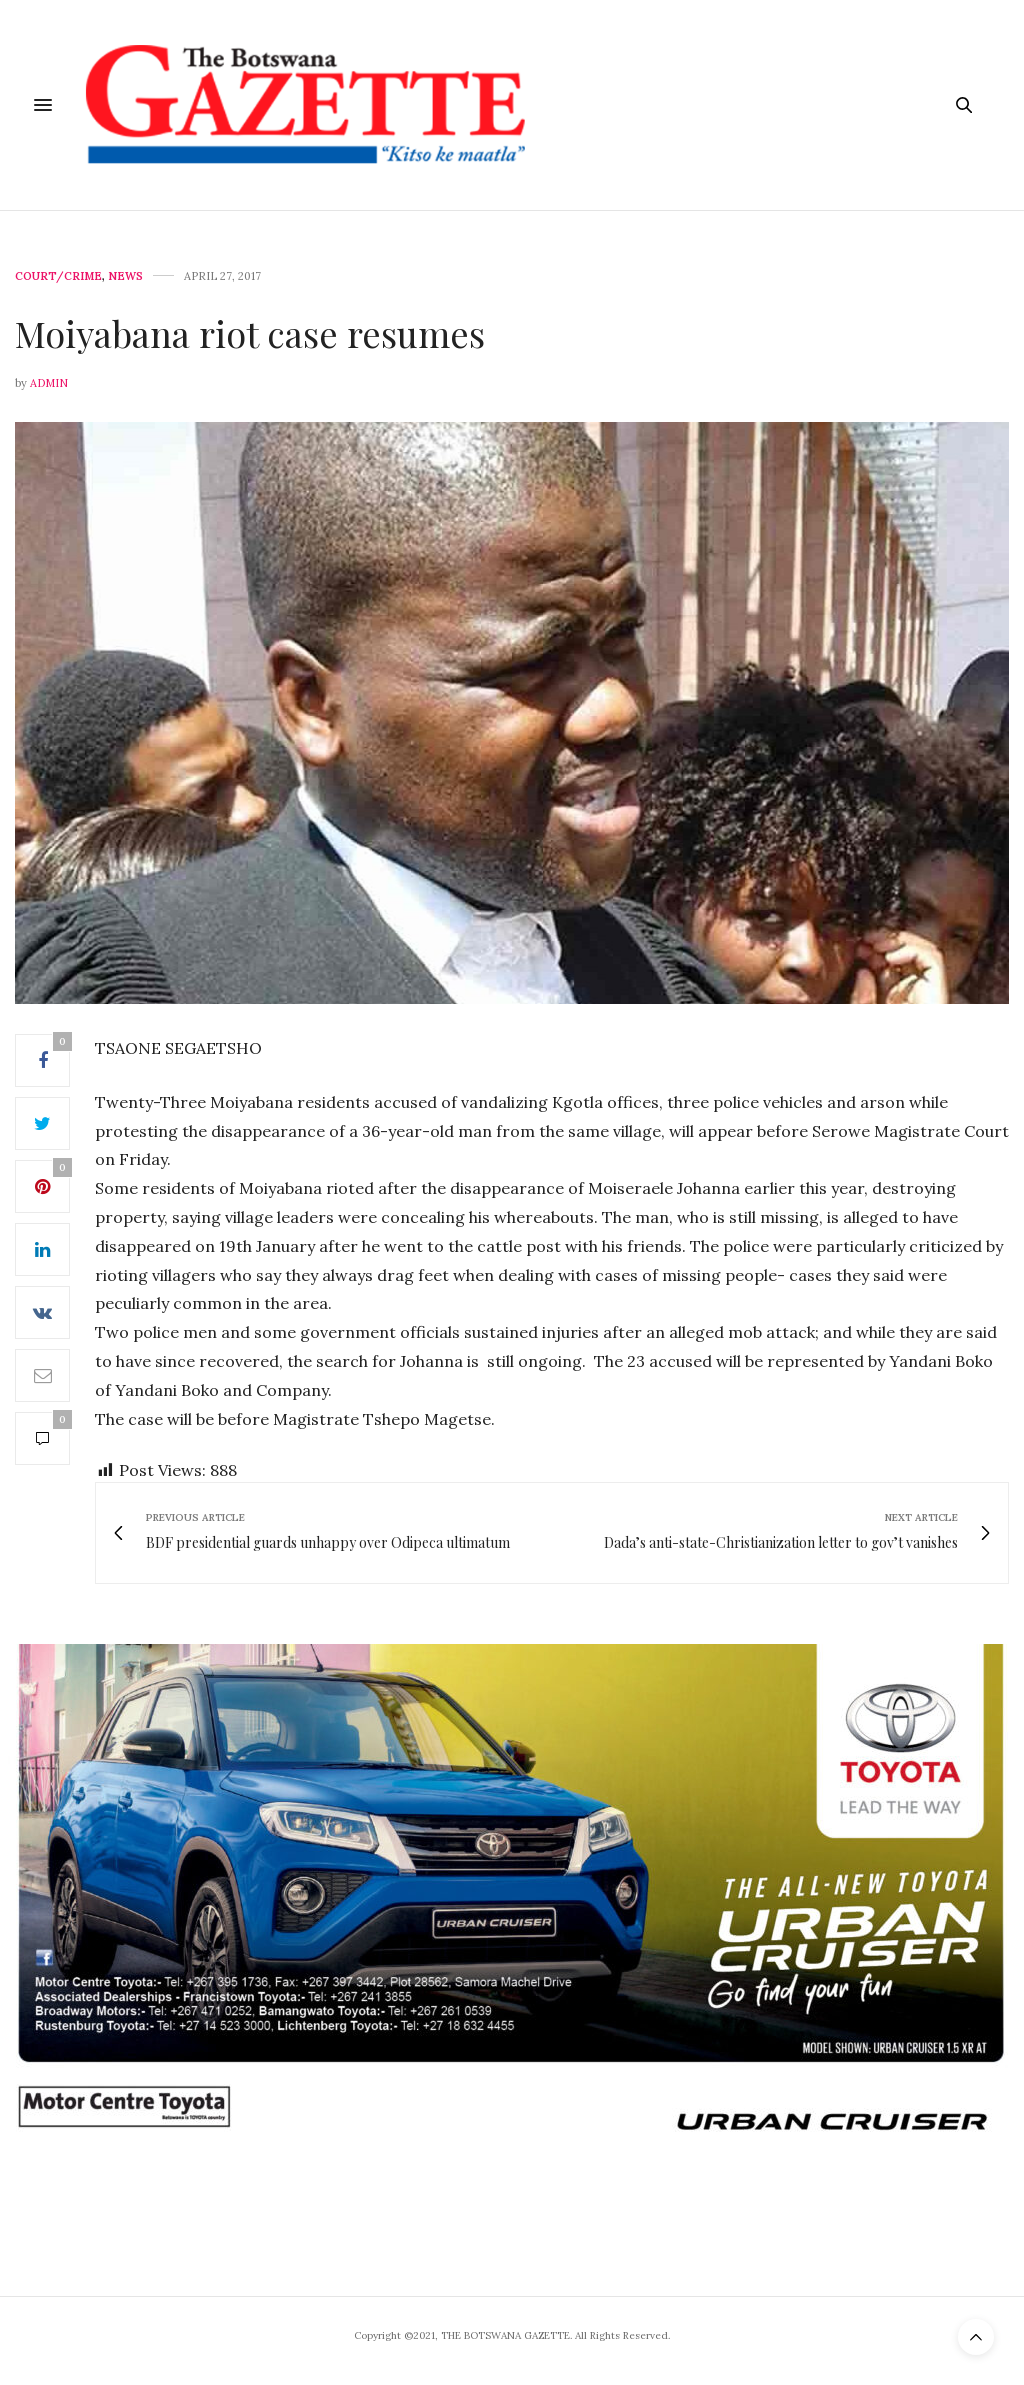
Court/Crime (58, 276)
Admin (49, 383)
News (125, 276)
